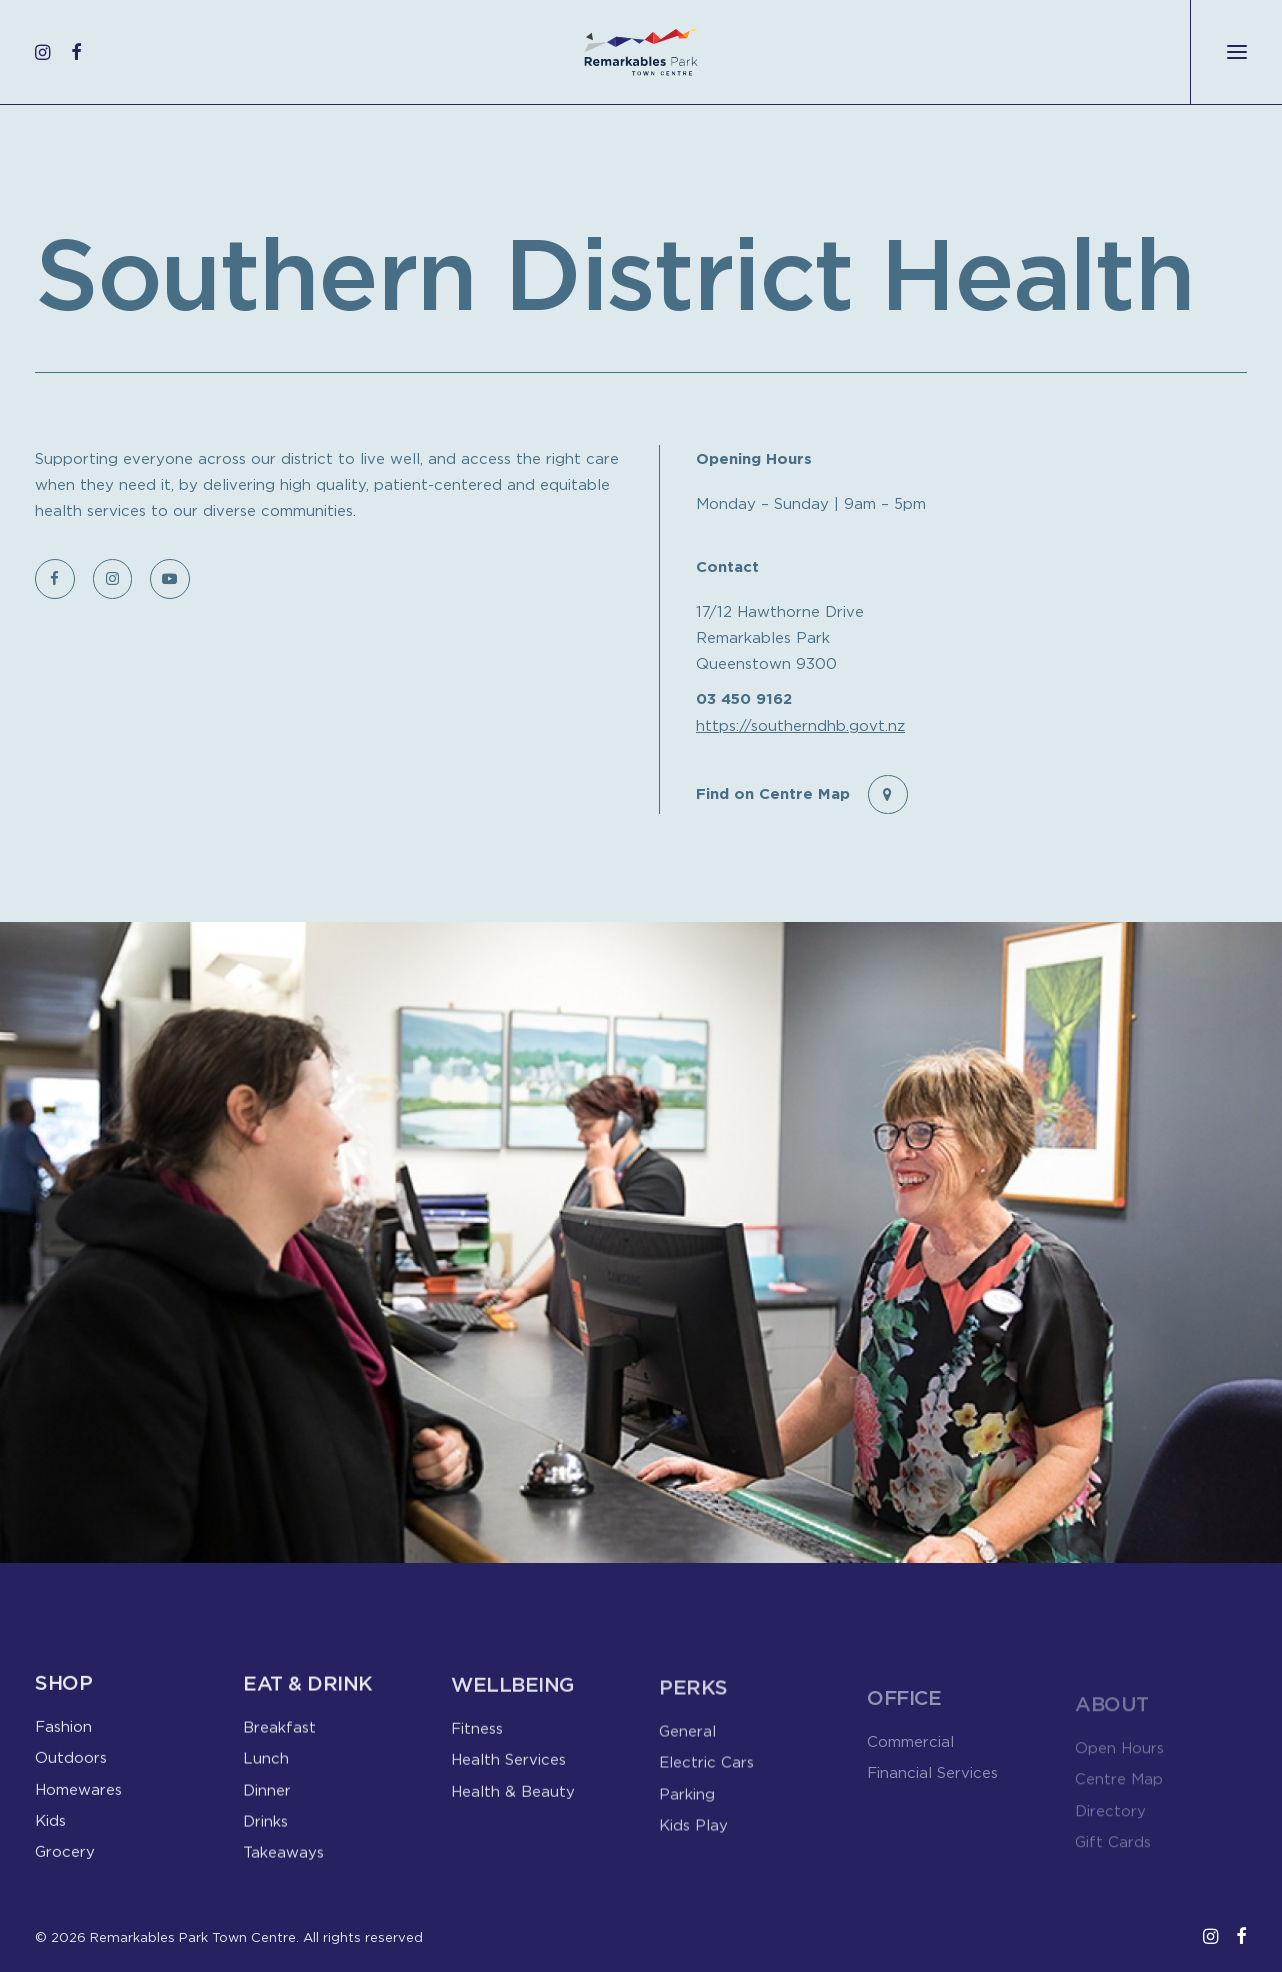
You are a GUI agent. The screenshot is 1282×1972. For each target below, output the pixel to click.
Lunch (266, 1768)
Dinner (267, 1800)
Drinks (265, 1831)
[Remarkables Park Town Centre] (640, 52)
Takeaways (283, 1862)
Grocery (65, 1858)
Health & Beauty (513, 1811)
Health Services (508, 1780)
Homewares (78, 1796)
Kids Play (693, 1853)
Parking (687, 1822)
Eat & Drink (308, 1693)
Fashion (63, 1733)
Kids (50, 1827)
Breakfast (279, 1737)
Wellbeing (512, 1705)
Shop (63, 1689)
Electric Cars (706, 1791)
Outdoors (71, 1764)
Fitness (477, 1749)
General (687, 1760)
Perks (693, 1716)
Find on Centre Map (773, 792)
